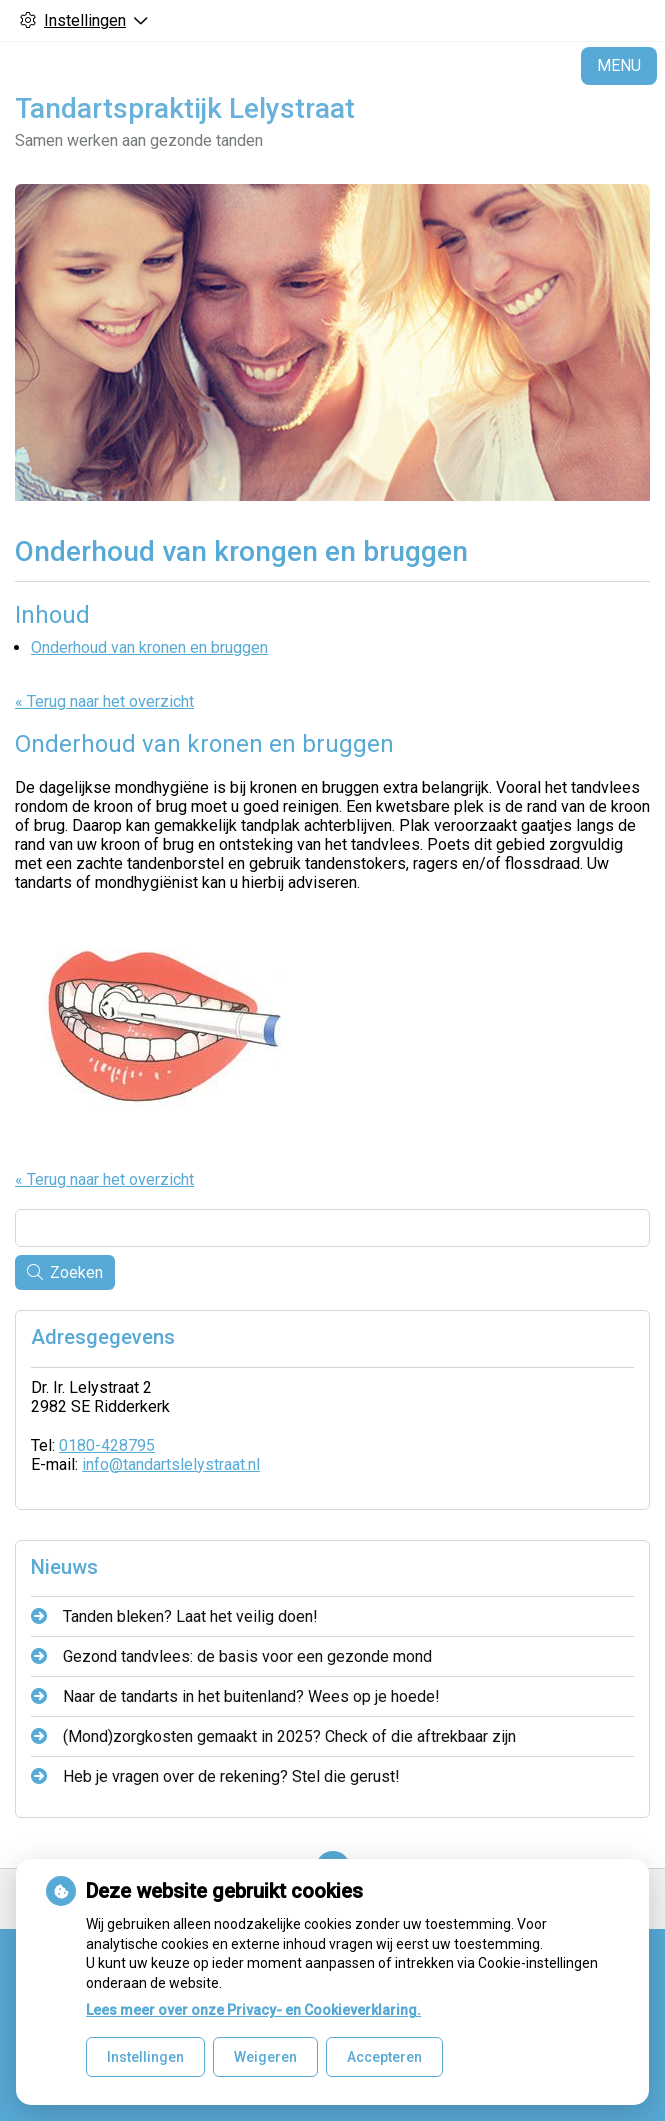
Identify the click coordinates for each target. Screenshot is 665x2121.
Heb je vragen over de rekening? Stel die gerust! (231, 1776)
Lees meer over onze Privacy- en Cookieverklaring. (253, 2010)
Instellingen (145, 2057)
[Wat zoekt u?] (332, 1228)
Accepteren (384, 2057)
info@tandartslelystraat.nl (171, 1464)
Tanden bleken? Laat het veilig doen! (190, 1616)
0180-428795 (107, 1445)
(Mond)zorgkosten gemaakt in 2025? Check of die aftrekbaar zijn (289, 1736)
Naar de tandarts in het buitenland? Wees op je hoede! (251, 1696)
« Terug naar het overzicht (104, 701)
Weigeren (265, 2057)
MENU (619, 65)
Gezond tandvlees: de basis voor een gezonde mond (247, 1656)
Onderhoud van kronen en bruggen (149, 647)
